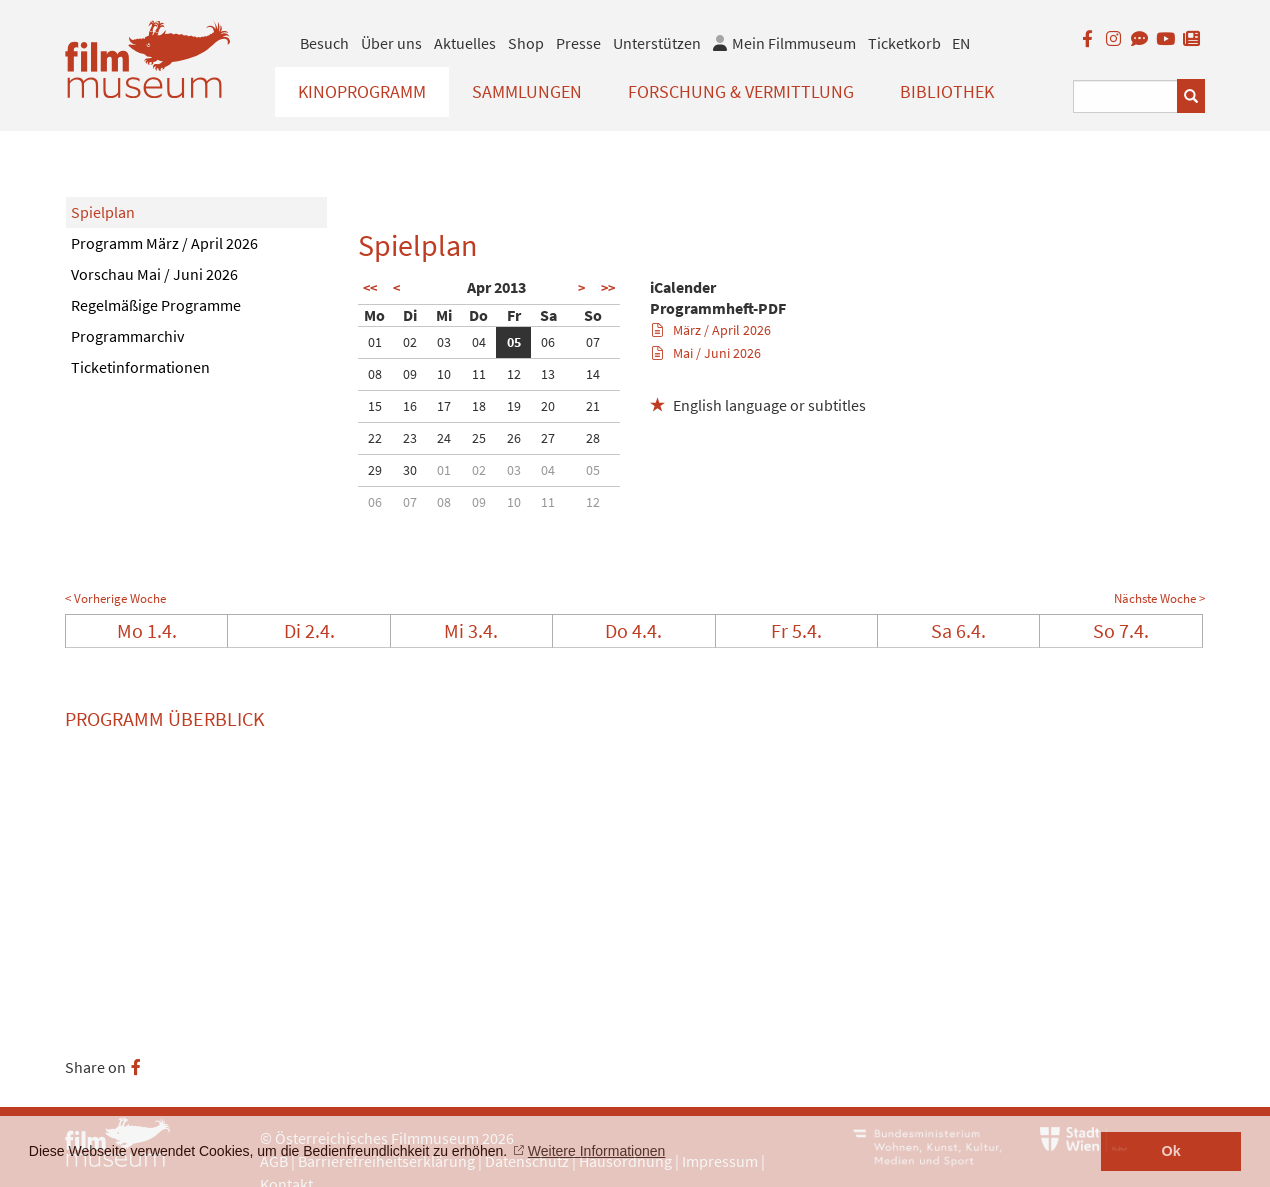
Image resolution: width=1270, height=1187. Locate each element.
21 (593, 406)
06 (548, 342)
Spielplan (103, 212)
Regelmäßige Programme (156, 305)
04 (479, 342)
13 (548, 374)
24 (444, 438)
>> (608, 288)
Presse (578, 43)
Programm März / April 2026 (164, 243)
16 (410, 406)
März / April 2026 (711, 330)
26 (514, 438)
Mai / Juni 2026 (706, 353)
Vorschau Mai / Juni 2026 (154, 274)
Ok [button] (1171, 1151)
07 (593, 342)
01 (375, 342)
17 (444, 406)
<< (370, 288)
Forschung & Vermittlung (741, 91)
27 (548, 438)
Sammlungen (527, 91)
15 (375, 406)
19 (514, 406)
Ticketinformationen (140, 367)
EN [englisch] (961, 43)
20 (548, 406)
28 (593, 438)
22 (375, 438)
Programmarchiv (127, 336)
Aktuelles (465, 43)
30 (410, 470)
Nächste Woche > (1159, 598)
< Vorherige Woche (115, 598)
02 (410, 342)
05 (514, 342)
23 (410, 438)
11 (479, 374)
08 (375, 374)
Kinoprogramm (362, 91)
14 (593, 374)
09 (410, 374)
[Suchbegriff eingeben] (1125, 96)
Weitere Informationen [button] (596, 1151)
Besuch (324, 43)
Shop (526, 43)
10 (444, 374)
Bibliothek (947, 91)
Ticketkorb (904, 43)
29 (375, 470)
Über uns (391, 43)
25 (479, 438)
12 (514, 374)
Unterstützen (657, 43)
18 (479, 406)
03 (444, 342)
